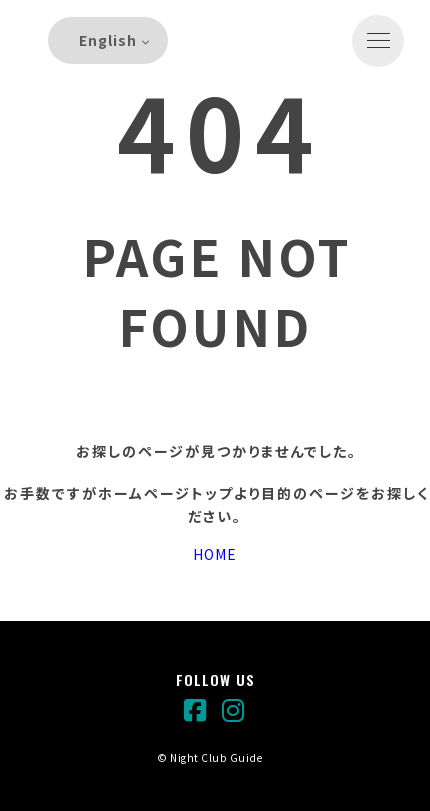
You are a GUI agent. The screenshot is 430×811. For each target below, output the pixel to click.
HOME (215, 554)
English (108, 40)
